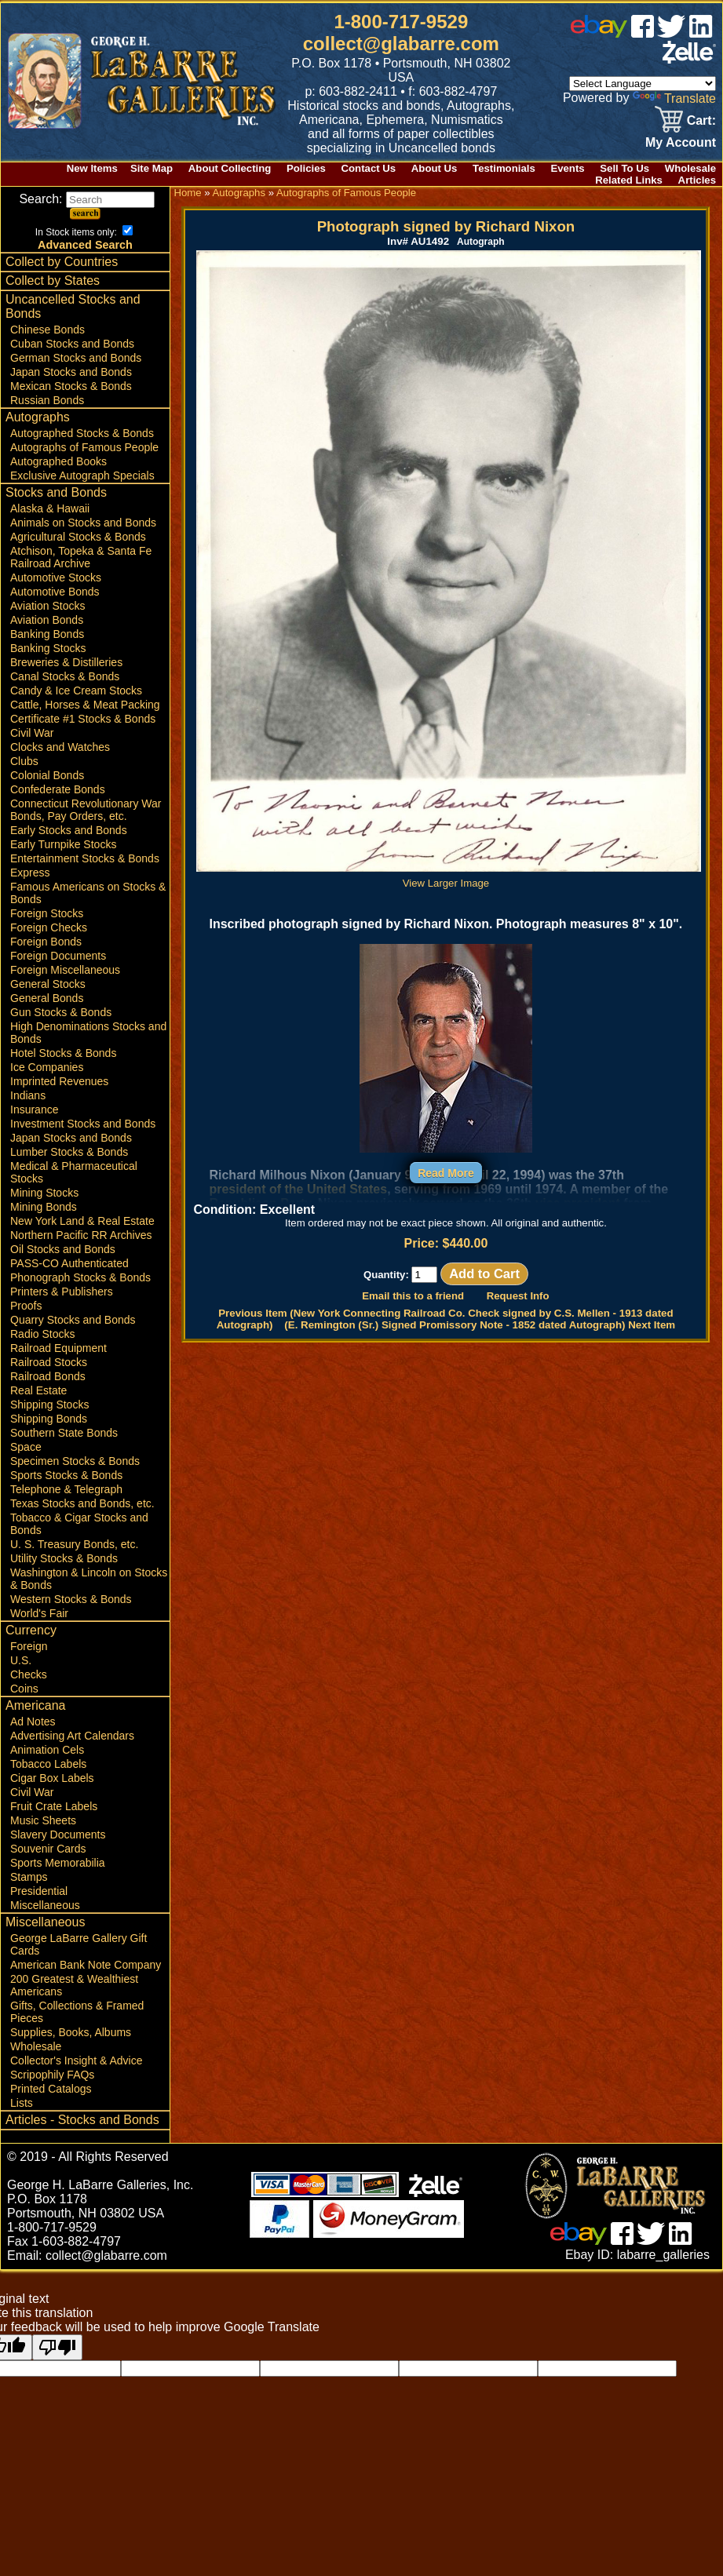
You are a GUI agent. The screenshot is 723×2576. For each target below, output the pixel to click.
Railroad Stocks (48, 1362)
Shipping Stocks (49, 1404)
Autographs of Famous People (84, 447)
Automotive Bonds (55, 591)
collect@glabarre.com (401, 43)
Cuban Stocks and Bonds (72, 343)
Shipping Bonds (48, 1418)
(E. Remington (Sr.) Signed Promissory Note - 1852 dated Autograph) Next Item (479, 1325)
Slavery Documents (57, 1834)
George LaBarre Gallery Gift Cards (78, 1944)
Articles (697, 180)
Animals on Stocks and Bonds (83, 522)
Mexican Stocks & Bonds (71, 386)
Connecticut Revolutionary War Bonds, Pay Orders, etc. (85, 809)
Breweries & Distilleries (66, 662)
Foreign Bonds (46, 941)
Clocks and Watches (60, 747)
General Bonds (46, 998)
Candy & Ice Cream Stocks (76, 690)
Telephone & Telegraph (66, 1489)
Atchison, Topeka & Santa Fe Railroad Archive (81, 557)
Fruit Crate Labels (53, 1806)
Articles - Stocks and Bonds (82, 2119)
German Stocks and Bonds (75, 358)
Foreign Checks (48, 927)
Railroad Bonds (48, 1376)
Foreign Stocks (46, 913)
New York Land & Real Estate (82, 1221)
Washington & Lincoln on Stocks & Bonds (88, 1578)
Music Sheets (43, 1820)
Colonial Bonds (47, 775)
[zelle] (689, 59)
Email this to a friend (413, 1296)
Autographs (37, 417)
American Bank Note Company (85, 1964)
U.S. (20, 1660)
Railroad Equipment (58, 1348)
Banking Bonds (47, 634)
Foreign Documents (58, 955)
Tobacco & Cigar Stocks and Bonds (79, 1523)
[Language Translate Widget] (642, 83)
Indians (28, 1095)
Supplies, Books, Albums (70, 2032)
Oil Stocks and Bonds (62, 1249)
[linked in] (701, 33)
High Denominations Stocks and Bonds (88, 1032)
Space (26, 1447)
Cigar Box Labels (52, 1778)
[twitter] (671, 33)
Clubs (24, 761)
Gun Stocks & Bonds (60, 1012)
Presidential (39, 1891)
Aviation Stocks (47, 605)
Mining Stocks (44, 1192)
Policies (306, 168)
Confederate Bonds (57, 789)
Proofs (26, 1305)
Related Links (629, 180)
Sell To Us (624, 168)
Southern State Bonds (64, 1432)
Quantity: (400, 1275)
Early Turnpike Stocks (63, 844)
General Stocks (48, 984)
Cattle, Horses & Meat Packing (85, 704)
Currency (31, 1630)
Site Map (151, 168)
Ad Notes (33, 1721)
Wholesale (690, 168)
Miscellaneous (45, 1905)
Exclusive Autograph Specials (82, 475)
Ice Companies (46, 1067)
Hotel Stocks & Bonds (63, 1053)
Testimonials (504, 168)
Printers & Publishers (61, 1291)
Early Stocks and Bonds (68, 830)
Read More (446, 1173)
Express (30, 872)
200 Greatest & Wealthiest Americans (74, 1985)
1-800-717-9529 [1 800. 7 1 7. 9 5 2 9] (401, 21)
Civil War (31, 733)
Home (187, 193)
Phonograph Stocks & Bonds (80, 1277)
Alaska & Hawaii (49, 508)
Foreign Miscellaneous (65, 970)
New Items (92, 168)
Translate (674, 98)
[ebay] (599, 33)
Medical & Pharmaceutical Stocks (73, 1172)
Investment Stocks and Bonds (82, 1123)
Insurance (34, 1109)
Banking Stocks (48, 648)
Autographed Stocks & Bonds (82, 433)
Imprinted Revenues (59, 1081)
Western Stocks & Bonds (71, 1599)
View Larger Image (448, 877)
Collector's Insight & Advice (76, 2060)
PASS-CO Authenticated (69, 1263)
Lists (21, 2103)
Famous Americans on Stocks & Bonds (88, 892)
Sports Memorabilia (57, 1862)
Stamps (28, 1877)
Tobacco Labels (48, 1764)
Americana (35, 1705)
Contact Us (368, 168)
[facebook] (642, 33)
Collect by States (52, 280)
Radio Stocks (42, 1334)
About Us (434, 168)
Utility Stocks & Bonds (64, 1558)
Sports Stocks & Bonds (66, 1475)
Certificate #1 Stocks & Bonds (82, 718)
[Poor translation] (57, 2347)
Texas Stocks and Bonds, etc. (82, 1503)
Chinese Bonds (47, 329)
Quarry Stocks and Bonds (73, 1320)
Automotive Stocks (55, 577)
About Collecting (230, 168)
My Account (680, 142)
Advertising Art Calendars (72, 1735)
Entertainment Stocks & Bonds (84, 858)
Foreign (28, 1646)
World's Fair (39, 1613)
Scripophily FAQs (52, 2074)
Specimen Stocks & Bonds (75, 1461)
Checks (28, 1674)
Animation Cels (47, 1749)
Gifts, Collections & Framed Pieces (77, 2011)
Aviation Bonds (46, 620)
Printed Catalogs (51, 2088)
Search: (87, 199)
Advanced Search (85, 245)
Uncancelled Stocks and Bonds (73, 306)
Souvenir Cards (48, 1848)
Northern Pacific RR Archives (81, 1235)
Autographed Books (58, 461)
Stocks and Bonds (56, 492)
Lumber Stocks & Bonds (69, 1152)
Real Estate (38, 1390)
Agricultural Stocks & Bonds (78, 536)
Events (567, 168)
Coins (24, 1688)
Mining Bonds (43, 1207)
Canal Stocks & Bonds (64, 676)
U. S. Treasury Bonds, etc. (74, 1544)
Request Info (518, 1296)
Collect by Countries (61, 261)
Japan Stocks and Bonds (71, 372)
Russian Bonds (47, 400)
